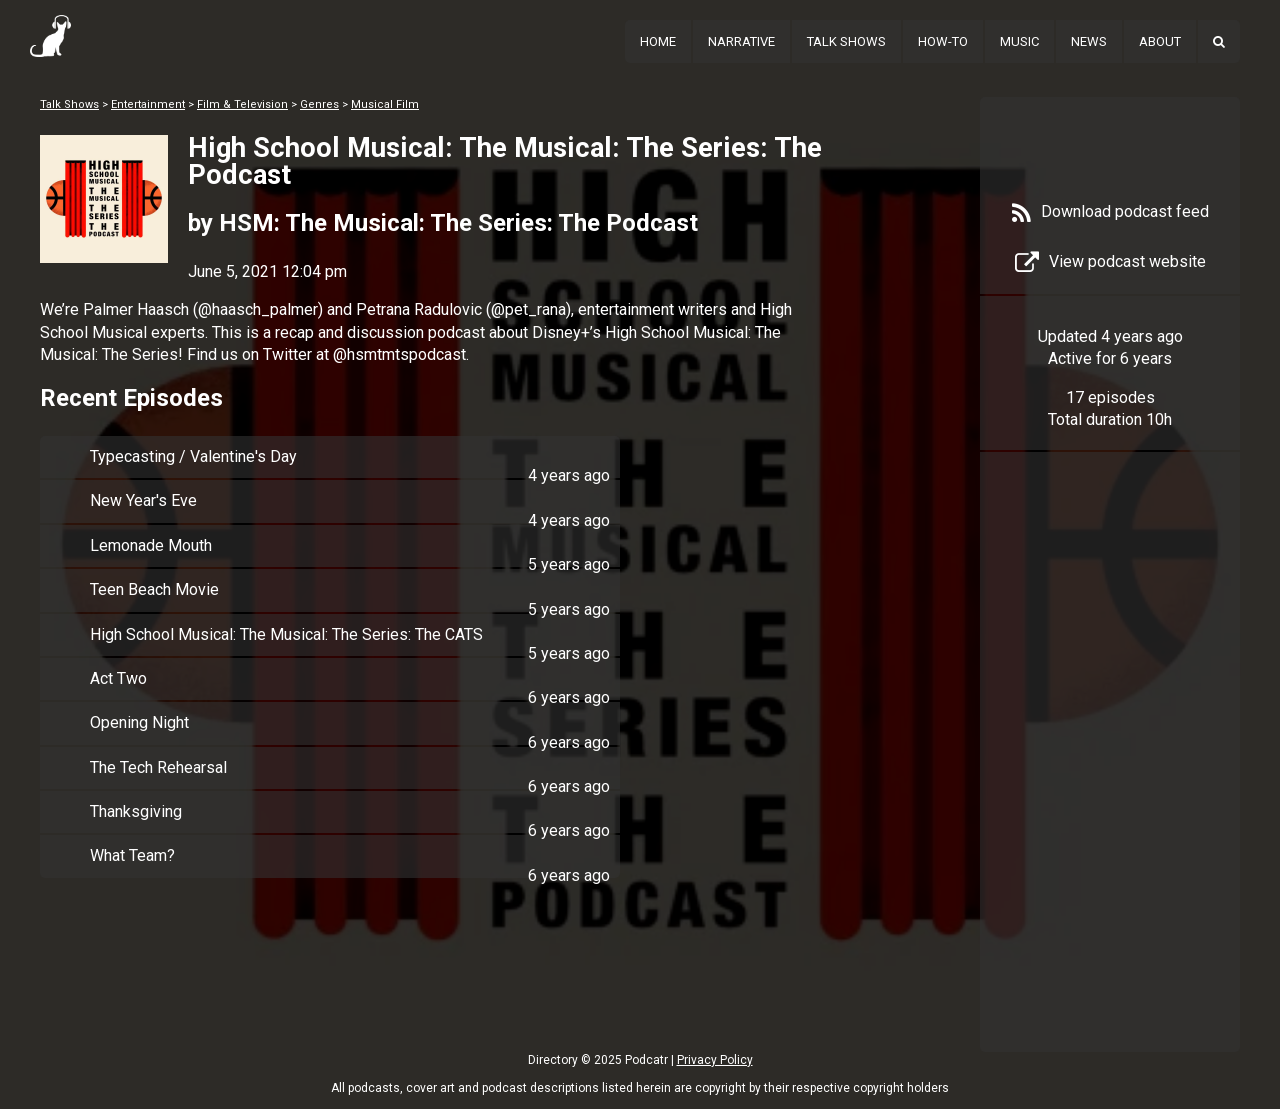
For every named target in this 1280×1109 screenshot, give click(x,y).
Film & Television (242, 104)
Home (658, 41)
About (1160, 41)
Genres (319, 104)
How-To (943, 41)
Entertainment (148, 104)
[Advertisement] (1110, 782)
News (1089, 41)
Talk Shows (846, 41)
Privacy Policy (715, 1060)
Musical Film (385, 104)
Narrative (741, 41)
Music (1019, 41)
